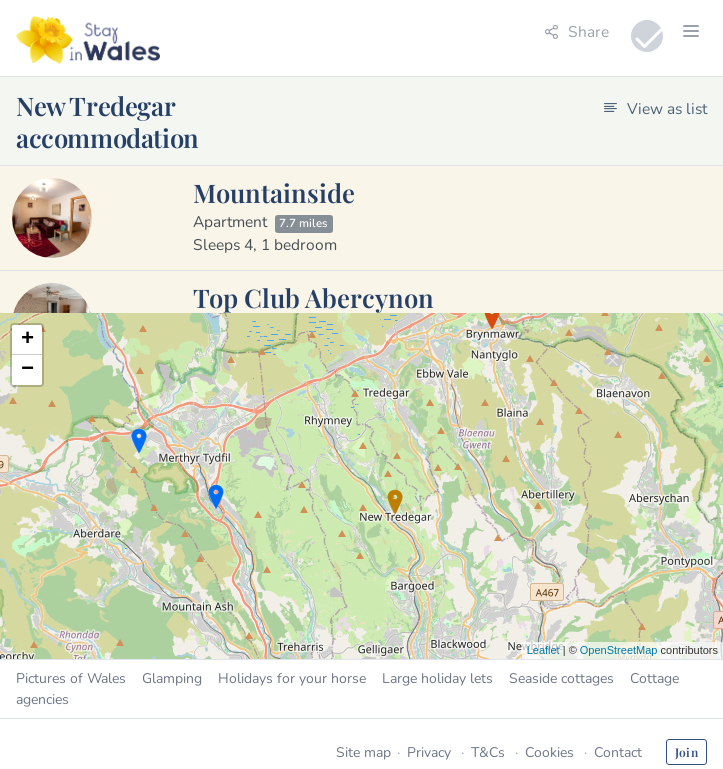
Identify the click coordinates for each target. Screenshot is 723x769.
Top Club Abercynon (313, 297)
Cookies (549, 752)
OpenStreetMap (619, 650)
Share (576, 31)
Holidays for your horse (292, 678)
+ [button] (27, 340)
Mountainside (274, 192)
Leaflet (543, 650)
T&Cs (488, 752)
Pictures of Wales (71, 678)
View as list (655, 108)
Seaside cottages (561, 678)
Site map (363, 752)
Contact (618, 752)
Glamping (172, 678)
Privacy (429, 752)
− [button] (27, 370)
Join (686, 752)
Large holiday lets (437, 678)
